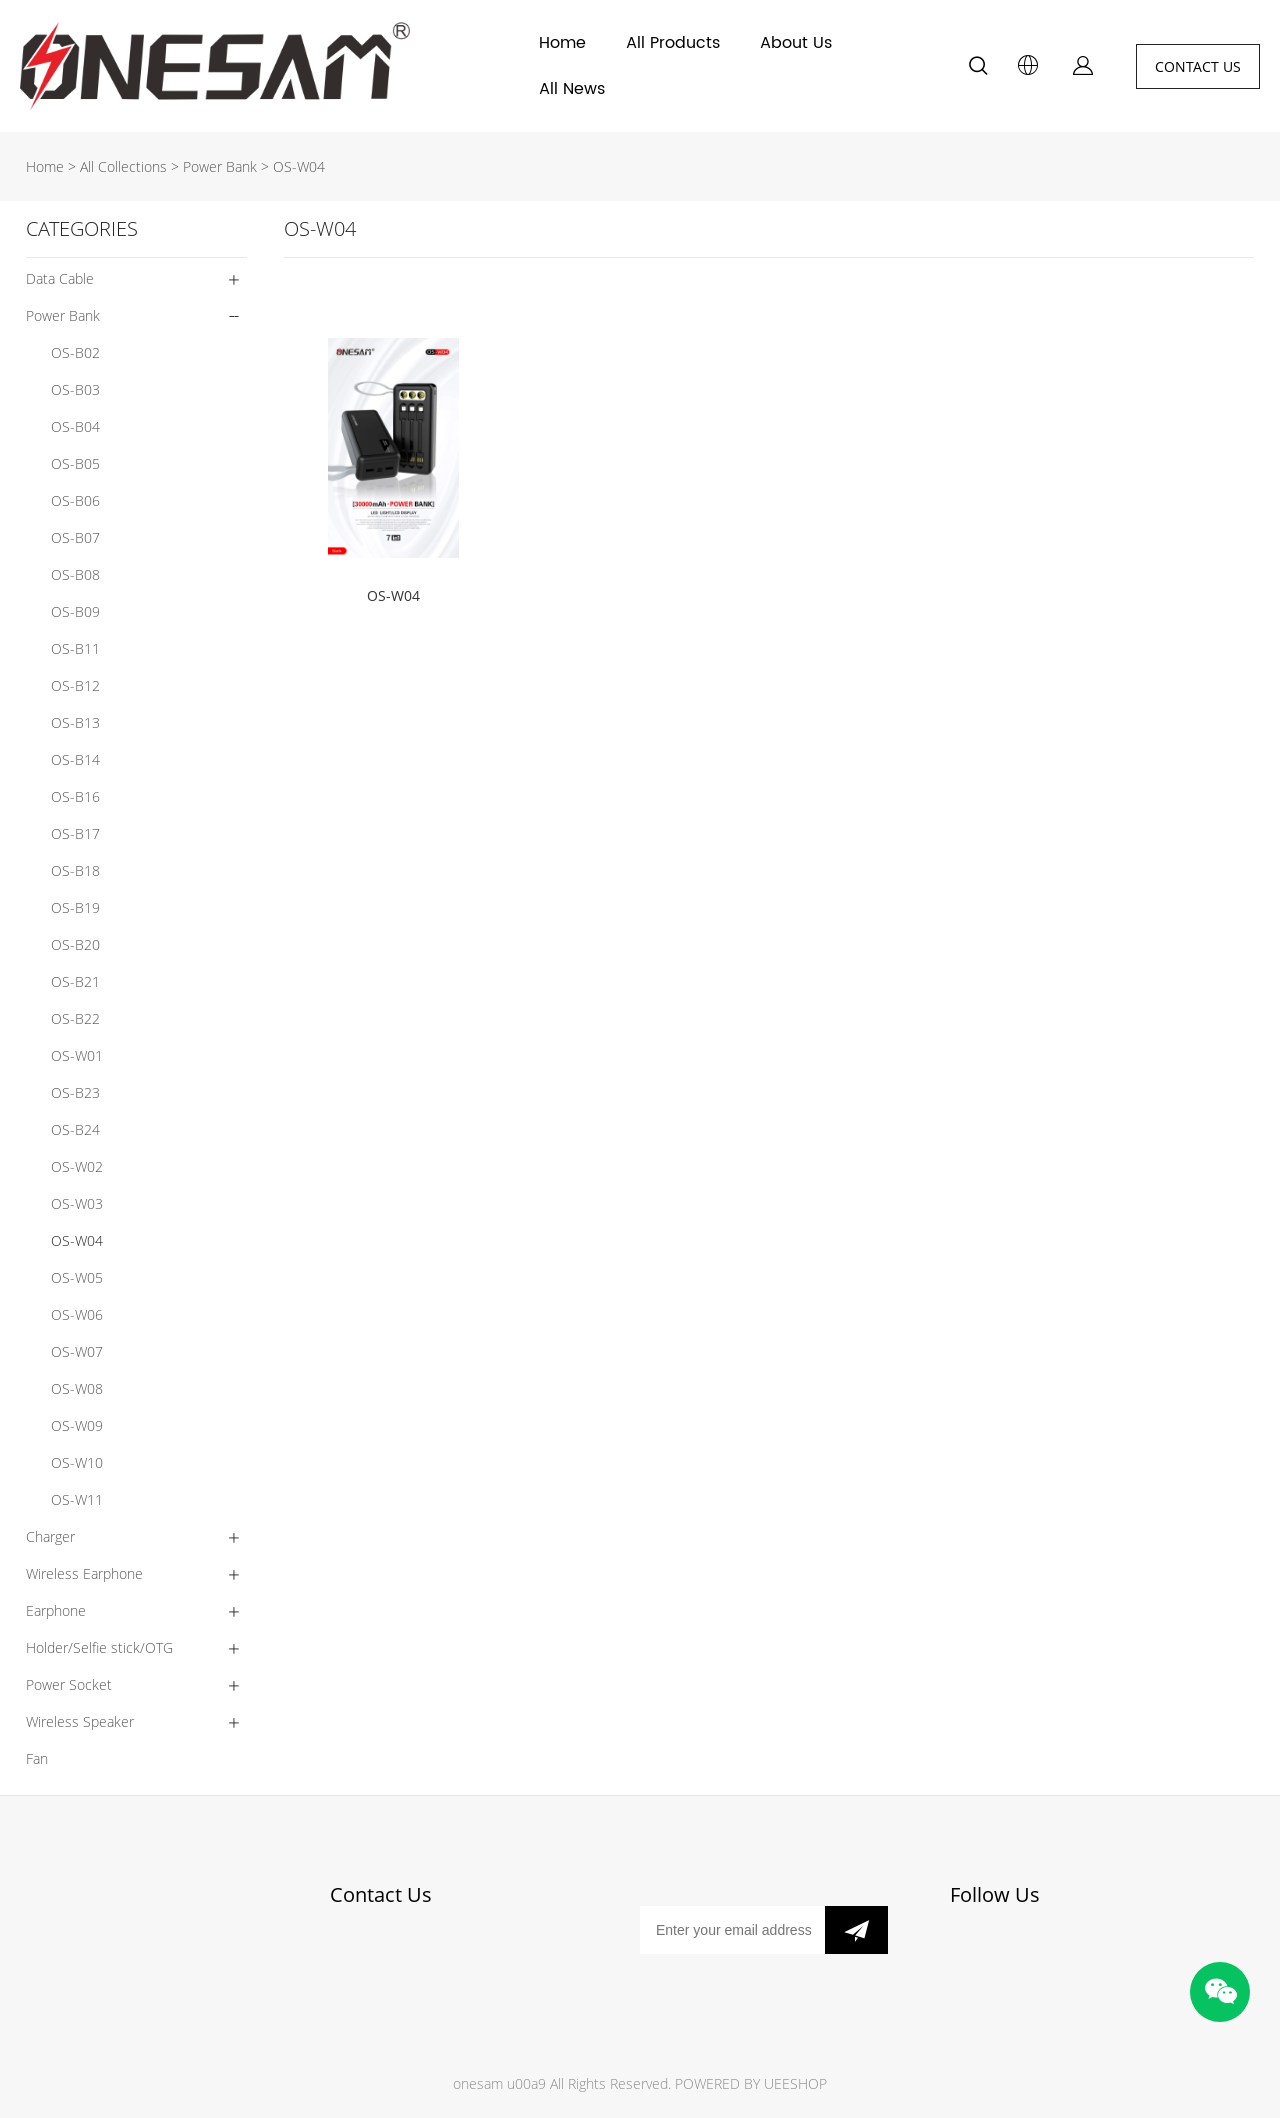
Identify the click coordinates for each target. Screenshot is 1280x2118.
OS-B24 (75, 1129)
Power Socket (69, 1684)
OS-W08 (77, 1388)
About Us (796, 43)
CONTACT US (1198, 66)
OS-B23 (75, 1092)
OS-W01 (77, 1055)
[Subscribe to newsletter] (856, 1930)
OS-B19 (75, 907)
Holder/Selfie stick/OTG (99, 1647)
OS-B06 (75, 500)
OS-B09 (75, 611)
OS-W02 (77, 1166)
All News (572, 89)
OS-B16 (75, 796)
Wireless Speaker (80, 1721)
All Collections (123, 166)
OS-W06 (77, 1314)
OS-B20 (75, 944)
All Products (673, 43)
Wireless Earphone (84, 1573)
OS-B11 (75, 648)
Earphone (56, 1610)
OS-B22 (75, 1018)
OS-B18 (75, 870)
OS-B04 (75, 426)
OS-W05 (77, 1277)
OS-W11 (77, 1499)
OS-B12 (75, 685)
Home (562, 43)
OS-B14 (75, 759)
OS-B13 (75, 722)
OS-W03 (77, 1203)
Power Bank (220, 166)
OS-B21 (75, 981)
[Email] (732, 1930)
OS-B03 (75, 389)
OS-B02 (75, 352)
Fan (37, 1758)
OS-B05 (75, 463)
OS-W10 (77, 1462)
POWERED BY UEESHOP (751, 2083)
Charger (50, 1536)
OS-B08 (75, 574)
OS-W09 (77, 1425)
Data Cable (60, 278)
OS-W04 (299, 166)
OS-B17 (75, 833)
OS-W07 (77, 1351)
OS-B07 (75, 537)
